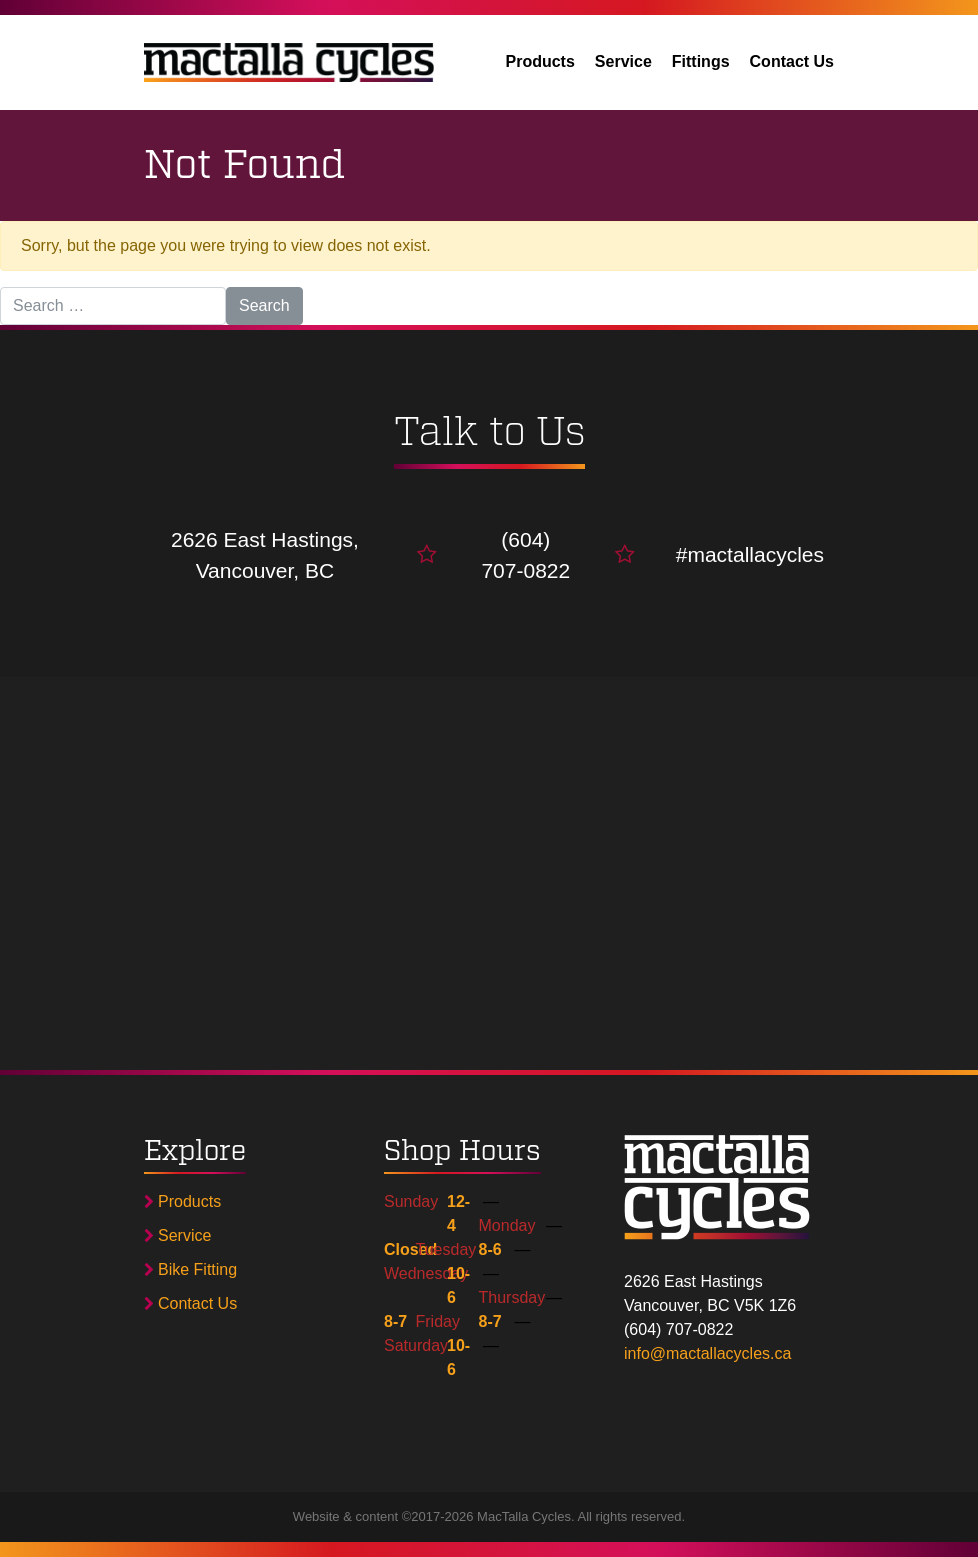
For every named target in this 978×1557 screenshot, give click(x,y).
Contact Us (792, 61)
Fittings (701, 61)
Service (623, 61)
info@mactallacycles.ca (707, 1353)
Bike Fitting (190, 1269)
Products (540, 61)
